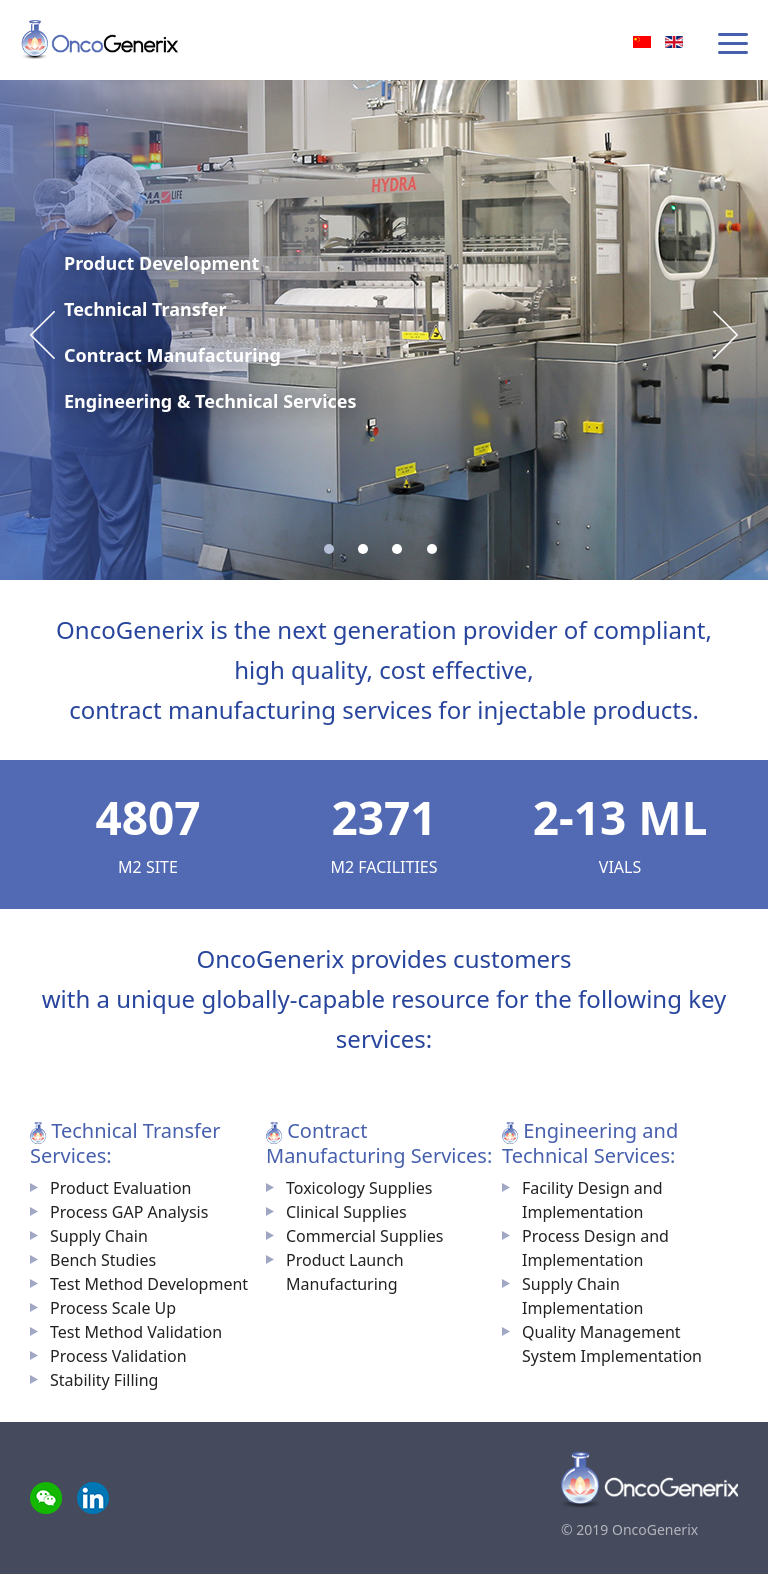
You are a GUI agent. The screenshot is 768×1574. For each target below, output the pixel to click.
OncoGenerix (102, 40)
